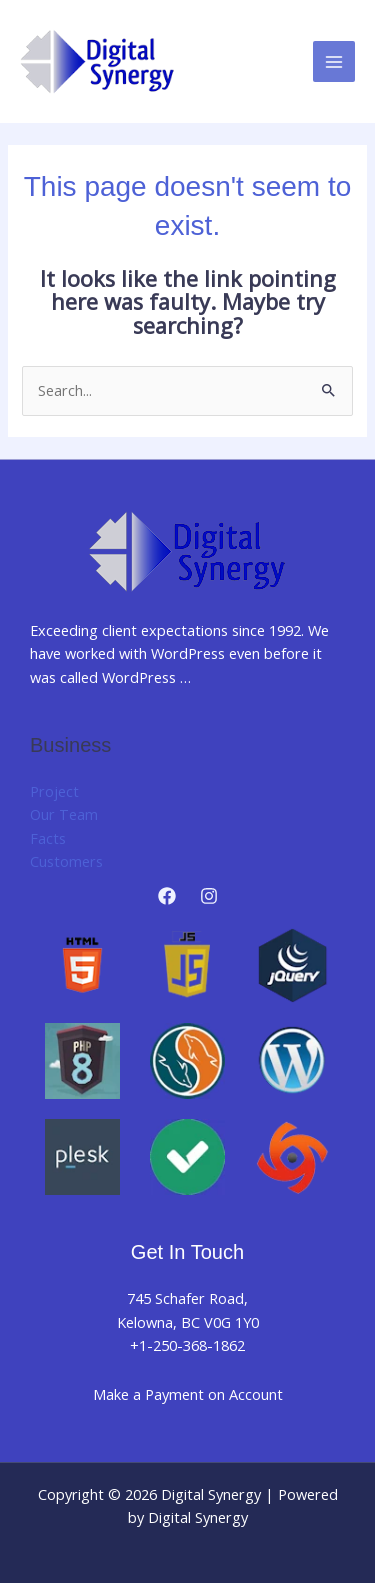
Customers (66, 861)
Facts (48, 838)
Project (54, 791)
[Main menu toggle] (334, 62)
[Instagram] (209, 896)
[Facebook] (167, 896)
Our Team (64, 814)
